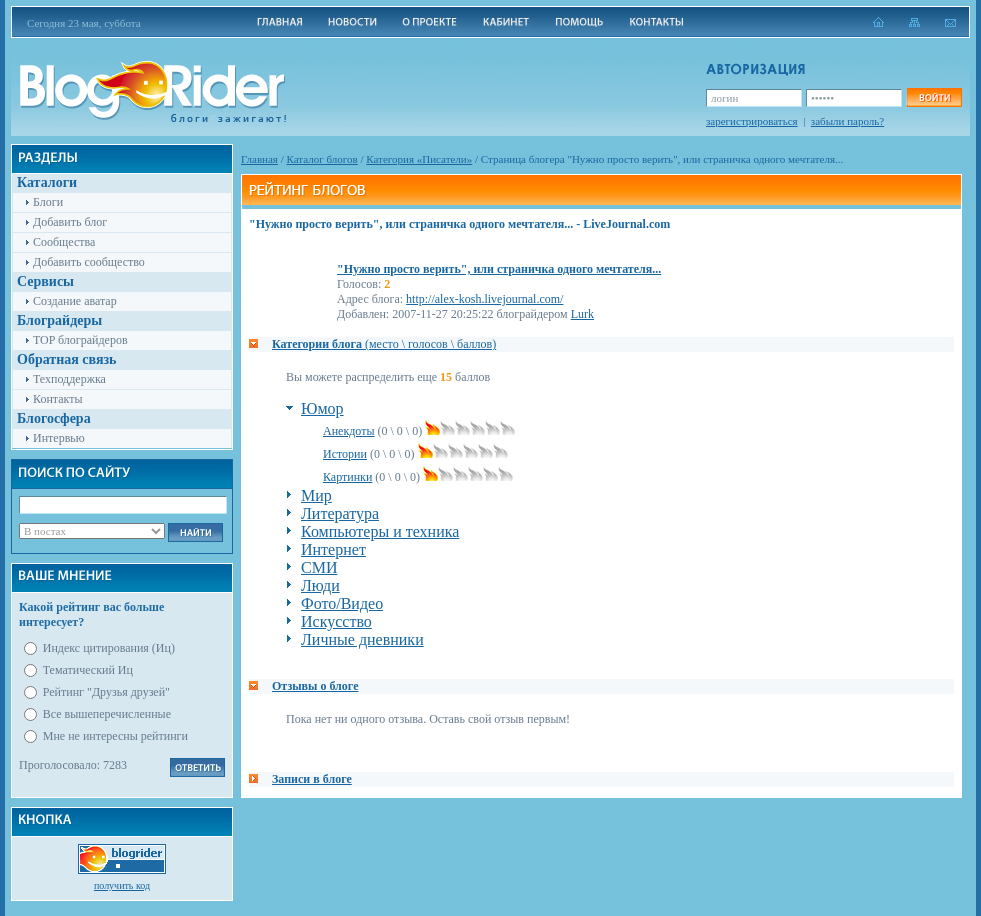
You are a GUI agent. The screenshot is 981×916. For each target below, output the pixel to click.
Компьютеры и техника (380, 531)
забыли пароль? (847, 121)
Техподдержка (69, 379)
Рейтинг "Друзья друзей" (106, 692)
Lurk (582, 314)
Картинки (347, 477)
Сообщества (64, 242)
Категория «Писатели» (419, 159)
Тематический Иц (88, 670)
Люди (320, 585)
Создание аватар (75, 301)
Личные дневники (362, 639)
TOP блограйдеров (80, 340)
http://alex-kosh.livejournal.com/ (484, 299)
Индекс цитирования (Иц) (109, 648)
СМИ (319, 567)
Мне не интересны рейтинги (115, 736)
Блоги (48, 202)
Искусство (336, 621)
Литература (340, 513)
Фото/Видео (342, 603)
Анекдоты (349, 431)
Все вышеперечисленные (107, 714)
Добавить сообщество (89, 262)
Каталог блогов (322, 159)
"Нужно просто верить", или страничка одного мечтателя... (499, 269)
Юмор (322, 408)
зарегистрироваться (752, 121)
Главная (259, 159)
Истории (345, 454)
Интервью (59, 438)
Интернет (333, 549)
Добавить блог (70, 222)
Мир (316, 495)
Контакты (58, 399)
